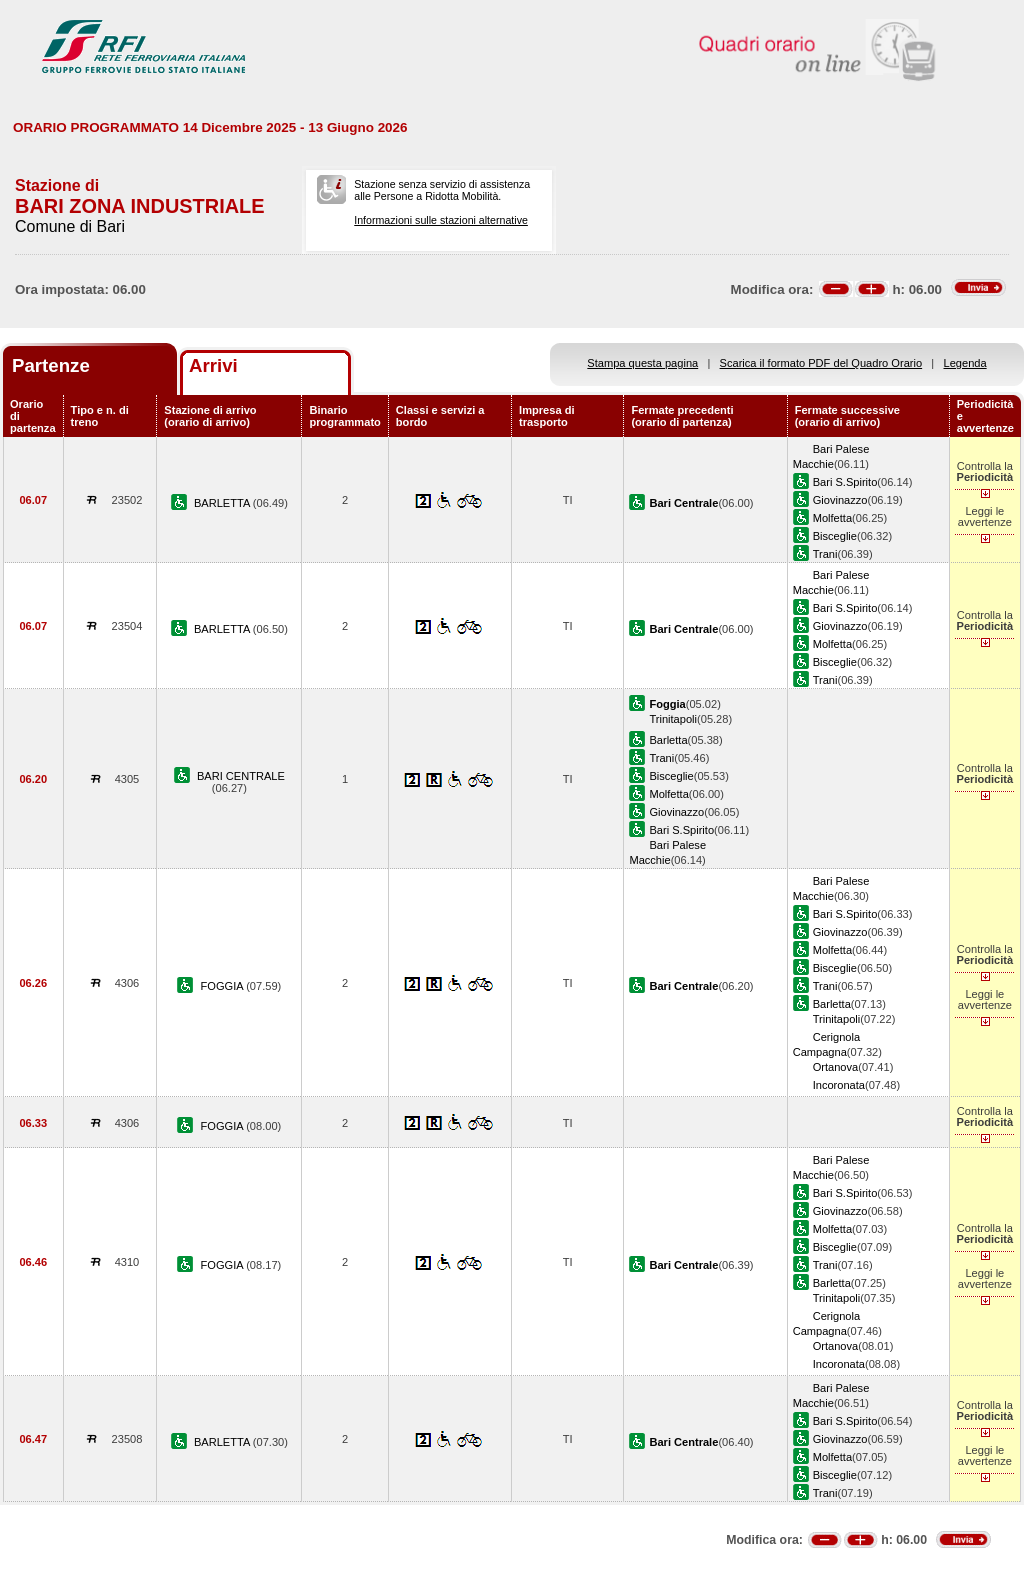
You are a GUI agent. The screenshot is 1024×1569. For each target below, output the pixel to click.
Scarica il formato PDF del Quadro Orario (821, 363)
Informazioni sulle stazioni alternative (441, 220)
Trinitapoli (673, 719)
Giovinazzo (840, 500)
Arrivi (213, 365)
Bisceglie (835, 536)
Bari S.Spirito (845, 482)
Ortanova (836, 1067)
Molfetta (832, 518)
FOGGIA (224, 986)
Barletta (668, 740)
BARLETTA (223, 503)
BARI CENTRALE (241, 776)
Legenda (965, 363)
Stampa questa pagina (642, 363)
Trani (825, 554)
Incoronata (839, 1085)
